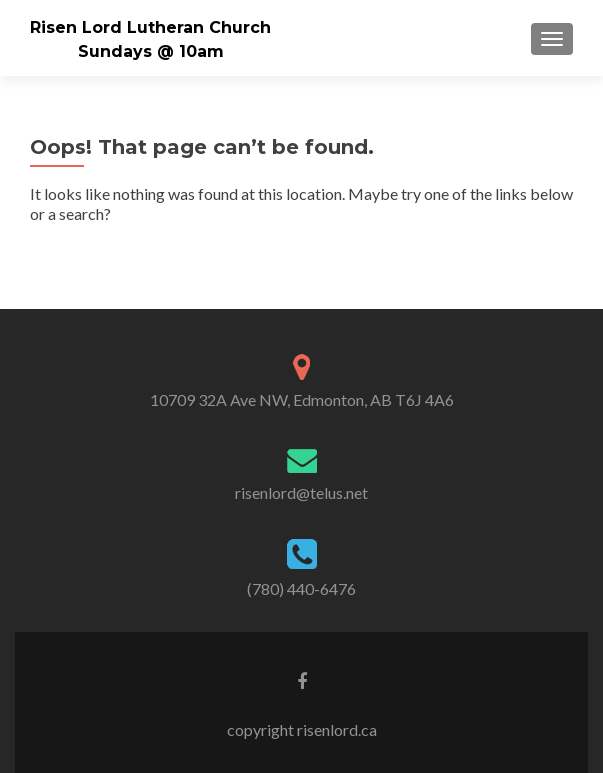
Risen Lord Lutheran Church (150, 27)
